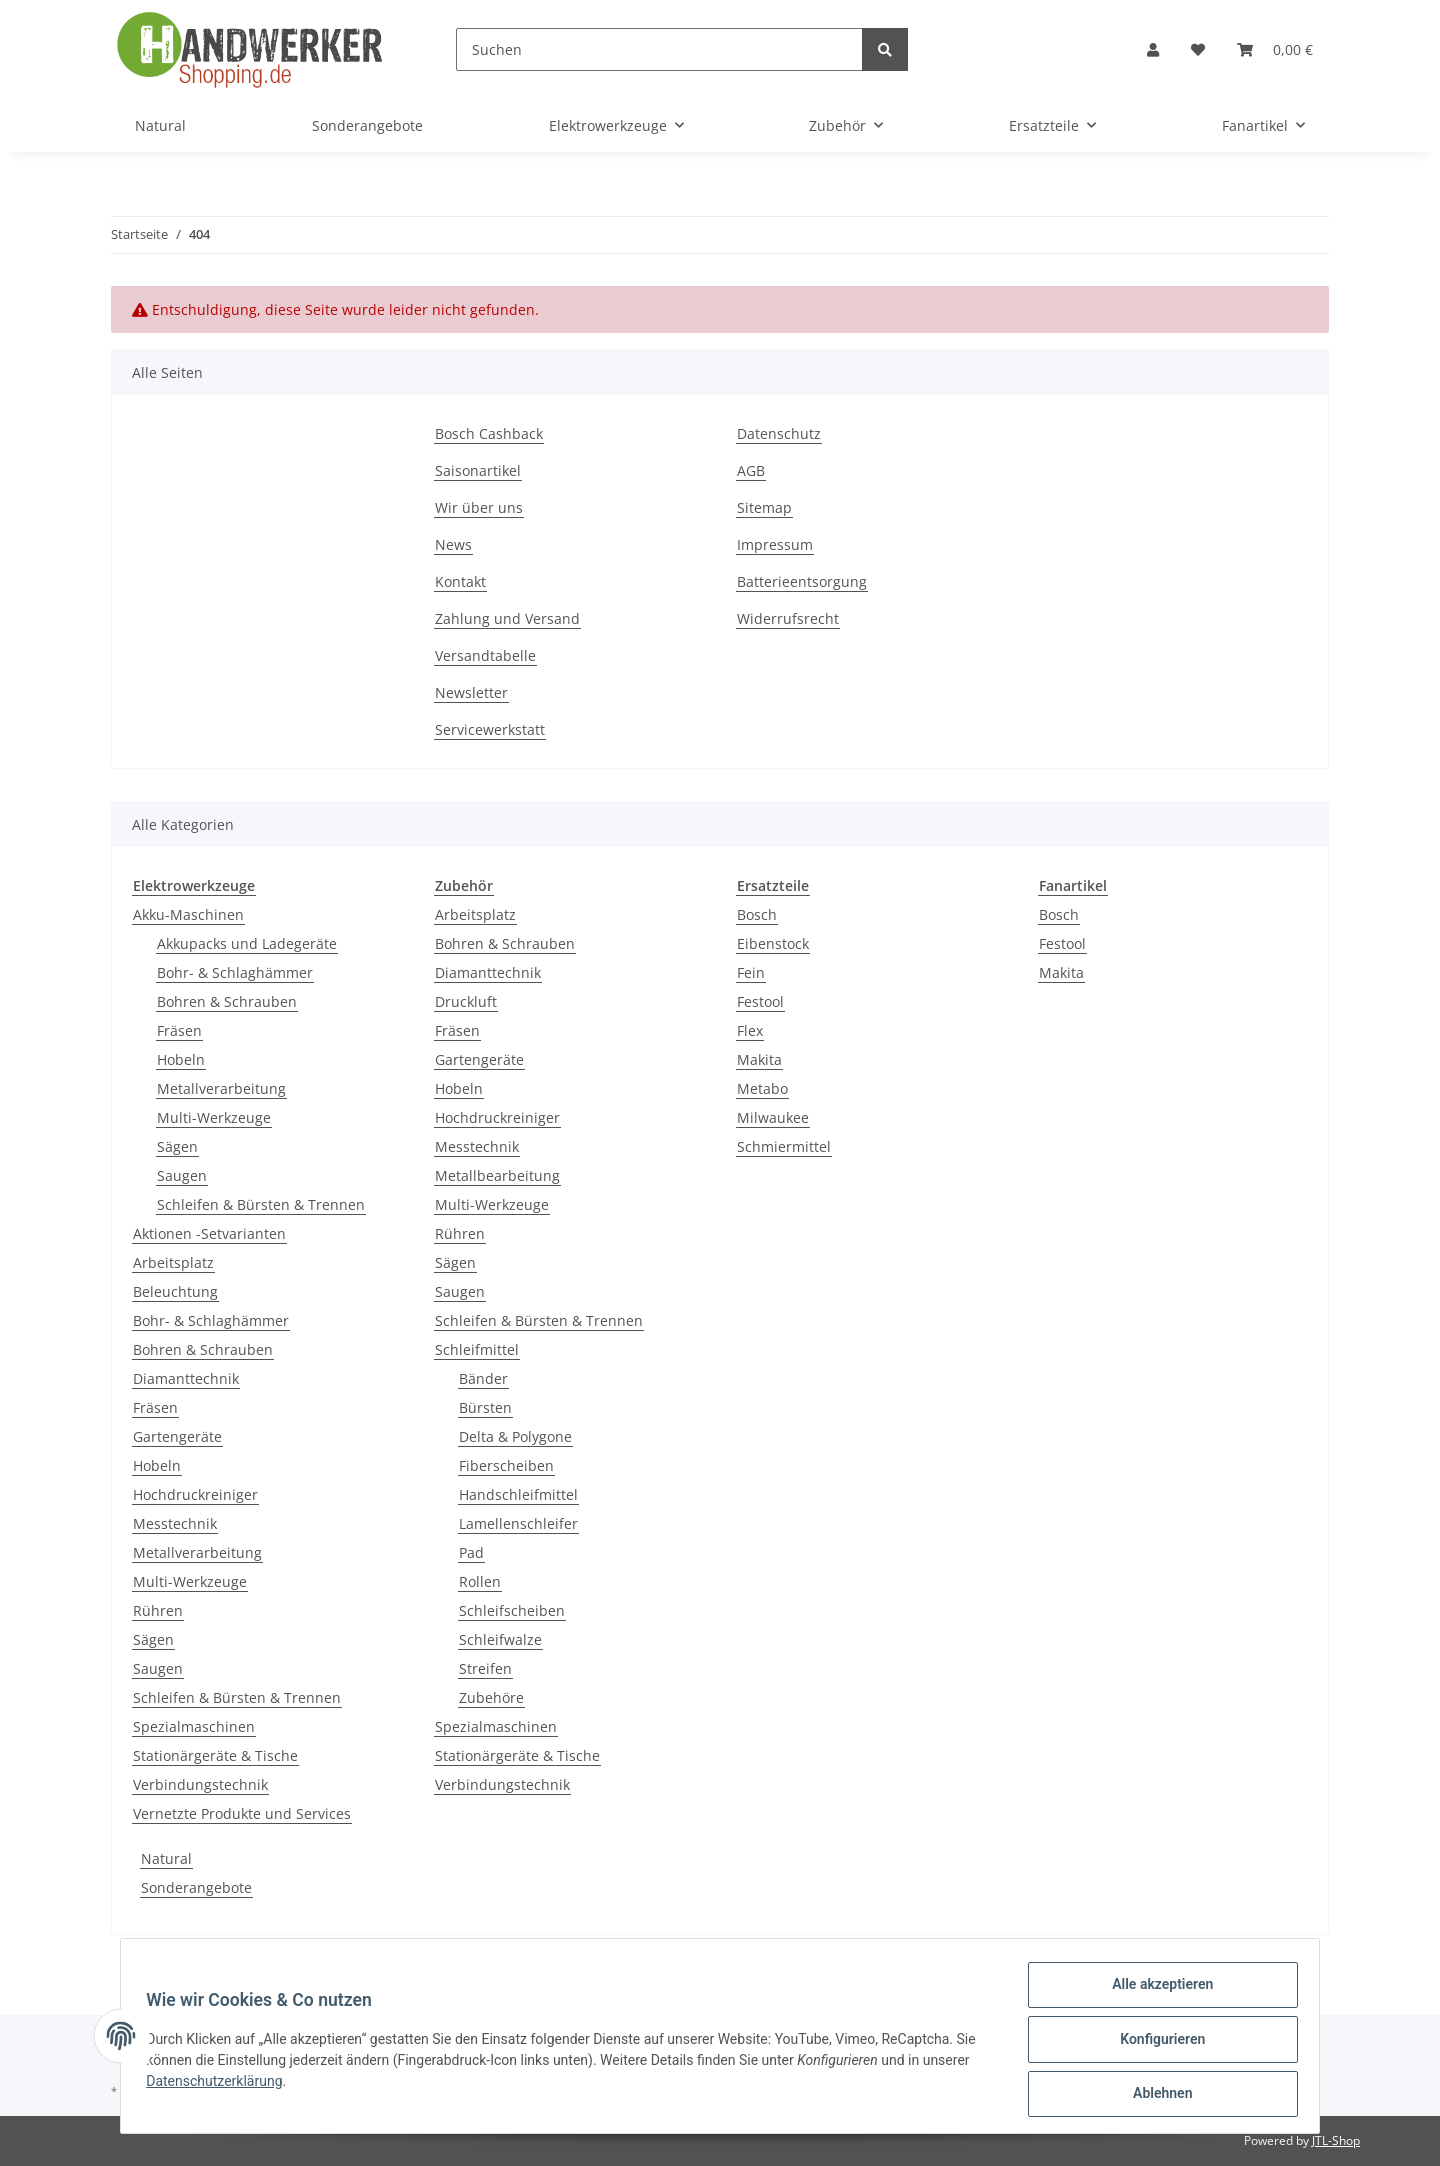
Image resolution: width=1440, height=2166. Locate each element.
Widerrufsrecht (788, 618)
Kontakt (460, 581)
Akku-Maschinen (188, 914)
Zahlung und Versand (507, 618)
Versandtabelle (485, 655)
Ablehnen (1155, 2095)
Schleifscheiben (512, 1610)
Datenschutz (779, 433)
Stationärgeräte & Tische (215, 1755)
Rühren (158, 1610)
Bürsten (485, 1407)
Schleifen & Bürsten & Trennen (261, 1204)
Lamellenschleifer (518, 1523)
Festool (760, 1001)
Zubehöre (491, 1697)
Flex (750, 1030)
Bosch (757, 914)
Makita (759, 1059)
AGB (751, 470)
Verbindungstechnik (200, 1784)
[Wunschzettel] (1198, 49)
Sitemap (764, 507)
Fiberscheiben (506, 1465)
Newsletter (471, 692)
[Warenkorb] (1275, 49)
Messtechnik (175, 1523)
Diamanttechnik (186, 1378)
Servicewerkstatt (490, 729)
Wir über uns (479, 507)
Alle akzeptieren (1155, 1991)
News (453, 544)
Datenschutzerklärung (221, 2085)
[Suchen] (659, 49)
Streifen (485, 1668)
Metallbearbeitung (497, 1175)
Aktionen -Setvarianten (209, 1233)
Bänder (483, 1378)
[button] (1153, 49)
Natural (166, 1858)
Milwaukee (773, 1117)
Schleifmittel (477, 1349)
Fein (751, 972)
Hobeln (181, 1059)
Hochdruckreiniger (195, 1494)
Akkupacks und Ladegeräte (247, 943)
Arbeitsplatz (173, 1262)
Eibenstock (773, 943)
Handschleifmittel (518, 1494)
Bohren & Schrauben (227, 1001)
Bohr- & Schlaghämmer (235, 972)
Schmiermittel (784, 1146)
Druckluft (466, 1001)
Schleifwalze (500, 1639)
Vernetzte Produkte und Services (242, 1813)
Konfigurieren (1155, 2043)
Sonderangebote (196, 1887)
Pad (471, 1552)
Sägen (177, 1146)
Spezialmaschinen (194, 1726)
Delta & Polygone (515, 1436)
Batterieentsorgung (802, 581)
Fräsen (179, 1030)
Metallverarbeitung (221, 1088)
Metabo (762, 1088)
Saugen (182, 1175)
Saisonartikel (478, 470)
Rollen (480, 1581)
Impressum (775, 544)
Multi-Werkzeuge (214, 1117)
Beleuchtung (175, 1291)
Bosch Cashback (489, 433)
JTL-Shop (1336, 2140)
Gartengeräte (177, 1436)
